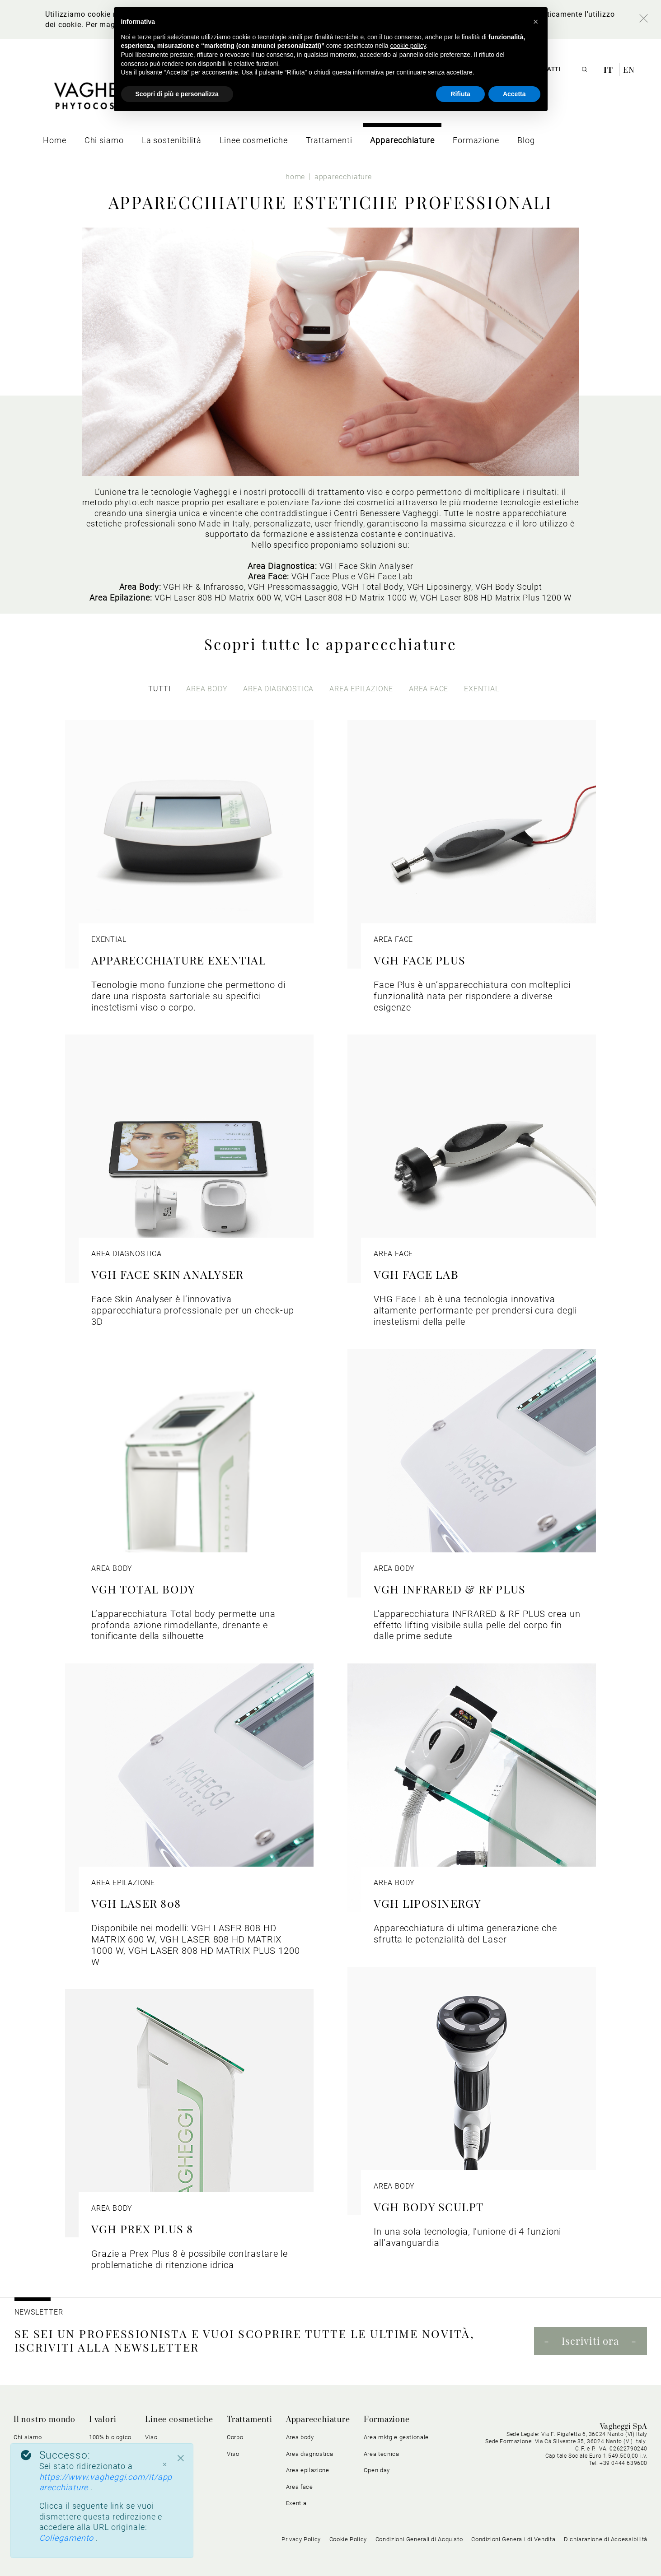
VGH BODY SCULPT (429, 2206)
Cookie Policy (348, 2539)
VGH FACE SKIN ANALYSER (167, 1274)
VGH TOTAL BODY (143, 1588)
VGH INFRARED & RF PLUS (449, 1588)
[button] (536, 21)
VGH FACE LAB (416, 1274)
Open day (377, 2470)
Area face (299, 2486)
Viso (151, 2437)
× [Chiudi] (164, 2464)
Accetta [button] (514, 94)
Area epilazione (307, 2470)
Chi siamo (28, 2437)
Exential (297, 2503)
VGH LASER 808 (136, 1903)
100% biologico (110, 2437)
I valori (102, 2420)
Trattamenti (249, 2420)
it (609, 69)
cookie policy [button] (408, 45)
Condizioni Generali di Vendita (513, 2539)
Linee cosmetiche (179, 2420)
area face (428, 689)
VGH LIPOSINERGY (428, 1903)
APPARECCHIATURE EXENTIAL (178, 959)
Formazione (387, 2420)
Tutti (159, 689)
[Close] (181, 2458)
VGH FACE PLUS (419, 959)
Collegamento (67, 2538)
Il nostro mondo (44, 2420)
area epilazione (361, 689)
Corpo (235, 2437)
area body (206, 689)
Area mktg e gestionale (396, 2437)
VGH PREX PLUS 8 (142, 2228)
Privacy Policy (301, 2539)
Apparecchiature (318, 2420)
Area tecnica (381, 2453)
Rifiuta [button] (460, 94)
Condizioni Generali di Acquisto (419, 2539)
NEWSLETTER (38, 2312)
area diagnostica (278, 689)
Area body (300, 2437)
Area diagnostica (309, 2453)
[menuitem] (54, 140)
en (629, 69)
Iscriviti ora (590, 2341)
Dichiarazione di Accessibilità (605, 2539)
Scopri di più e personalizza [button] (177, 94)
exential (481, 689)
